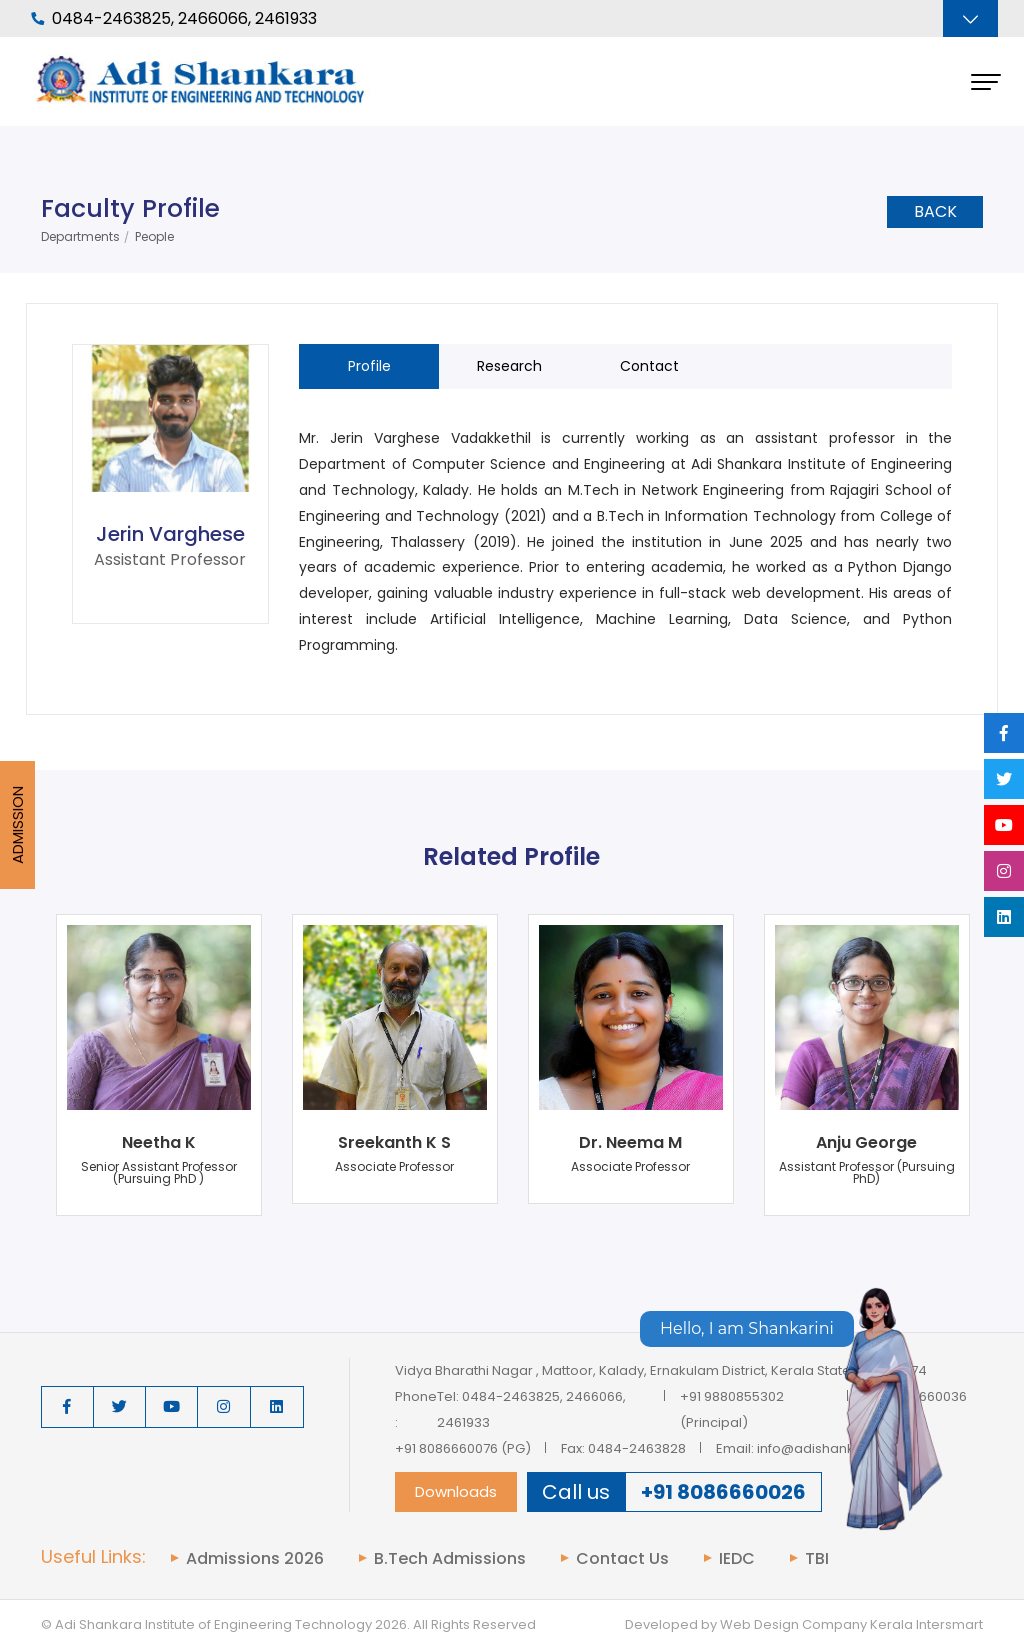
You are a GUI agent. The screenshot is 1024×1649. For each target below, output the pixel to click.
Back (935, 211)
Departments (80, 237)
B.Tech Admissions (450, 1559)
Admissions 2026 (255, 1559)
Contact (649, 366)
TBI (817, 1559)
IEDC (737, 1559)
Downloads (456, 1491)
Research (509, 366)
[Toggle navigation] (970, 18)
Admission (17, 825)
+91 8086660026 (723, 1492)
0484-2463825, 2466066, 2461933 (174, 19)
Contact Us (622, 1559)
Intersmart (949, 1624)
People (154, 237)
